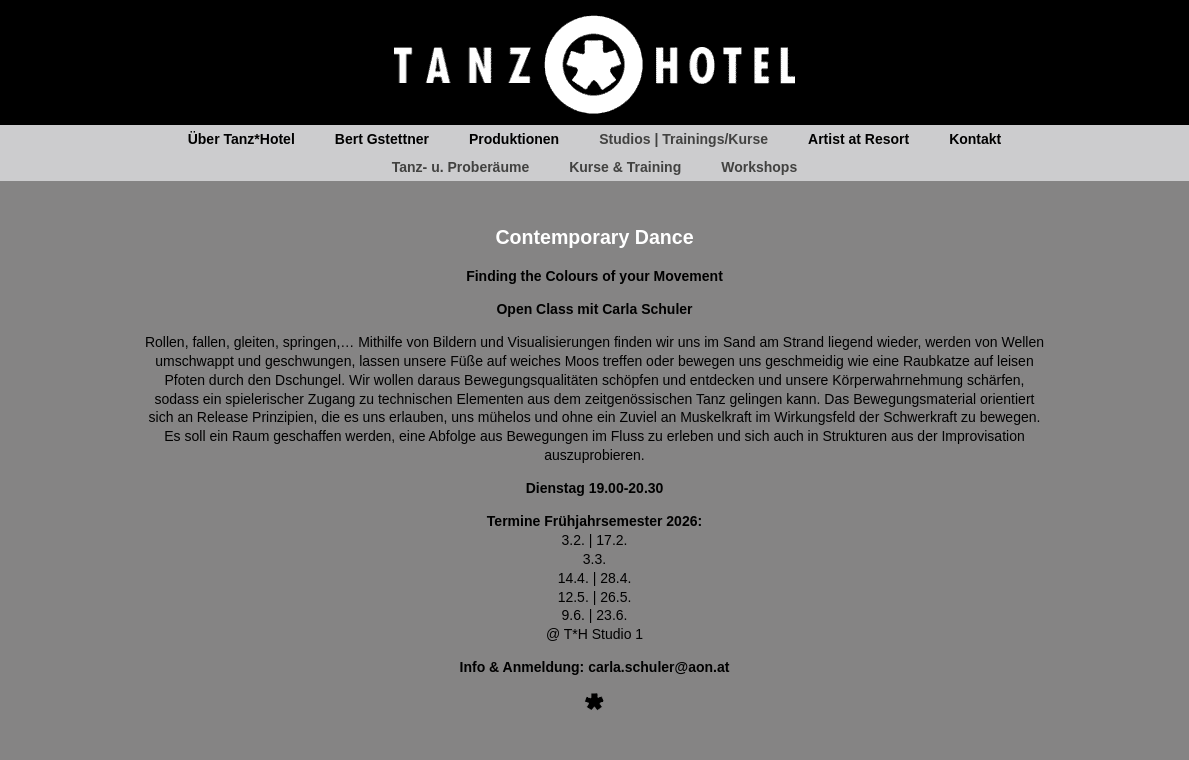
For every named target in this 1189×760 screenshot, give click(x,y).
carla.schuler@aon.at (658, 667)
